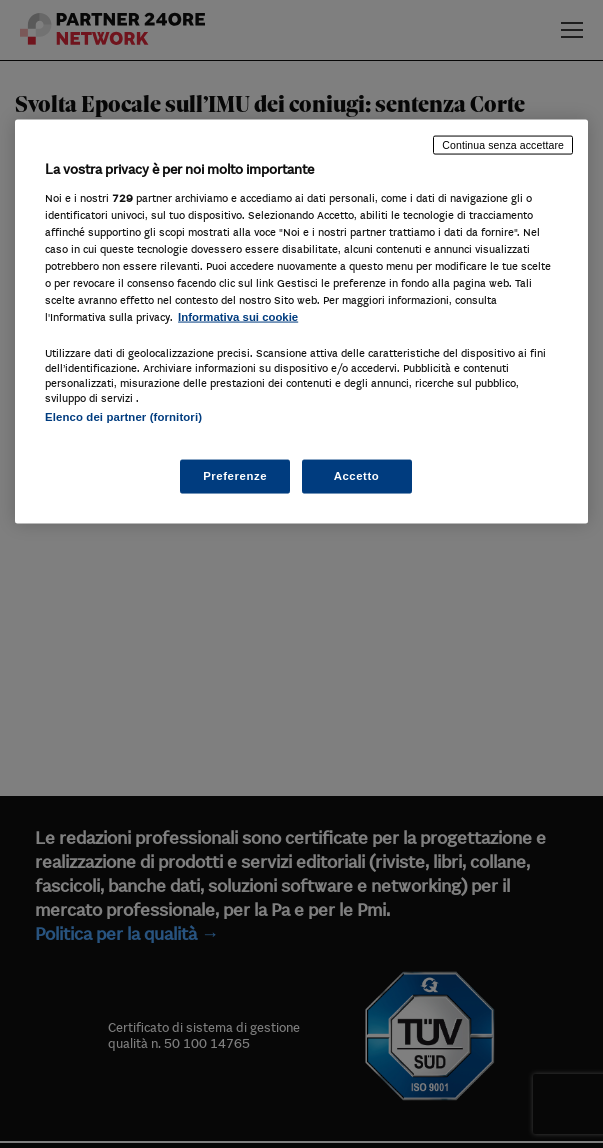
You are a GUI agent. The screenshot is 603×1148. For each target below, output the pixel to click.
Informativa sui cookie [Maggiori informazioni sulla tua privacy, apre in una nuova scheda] (238, 317)
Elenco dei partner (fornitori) (123, 417)
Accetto (357, 475)
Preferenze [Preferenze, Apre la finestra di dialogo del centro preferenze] (235, 475)
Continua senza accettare (503, 145)
